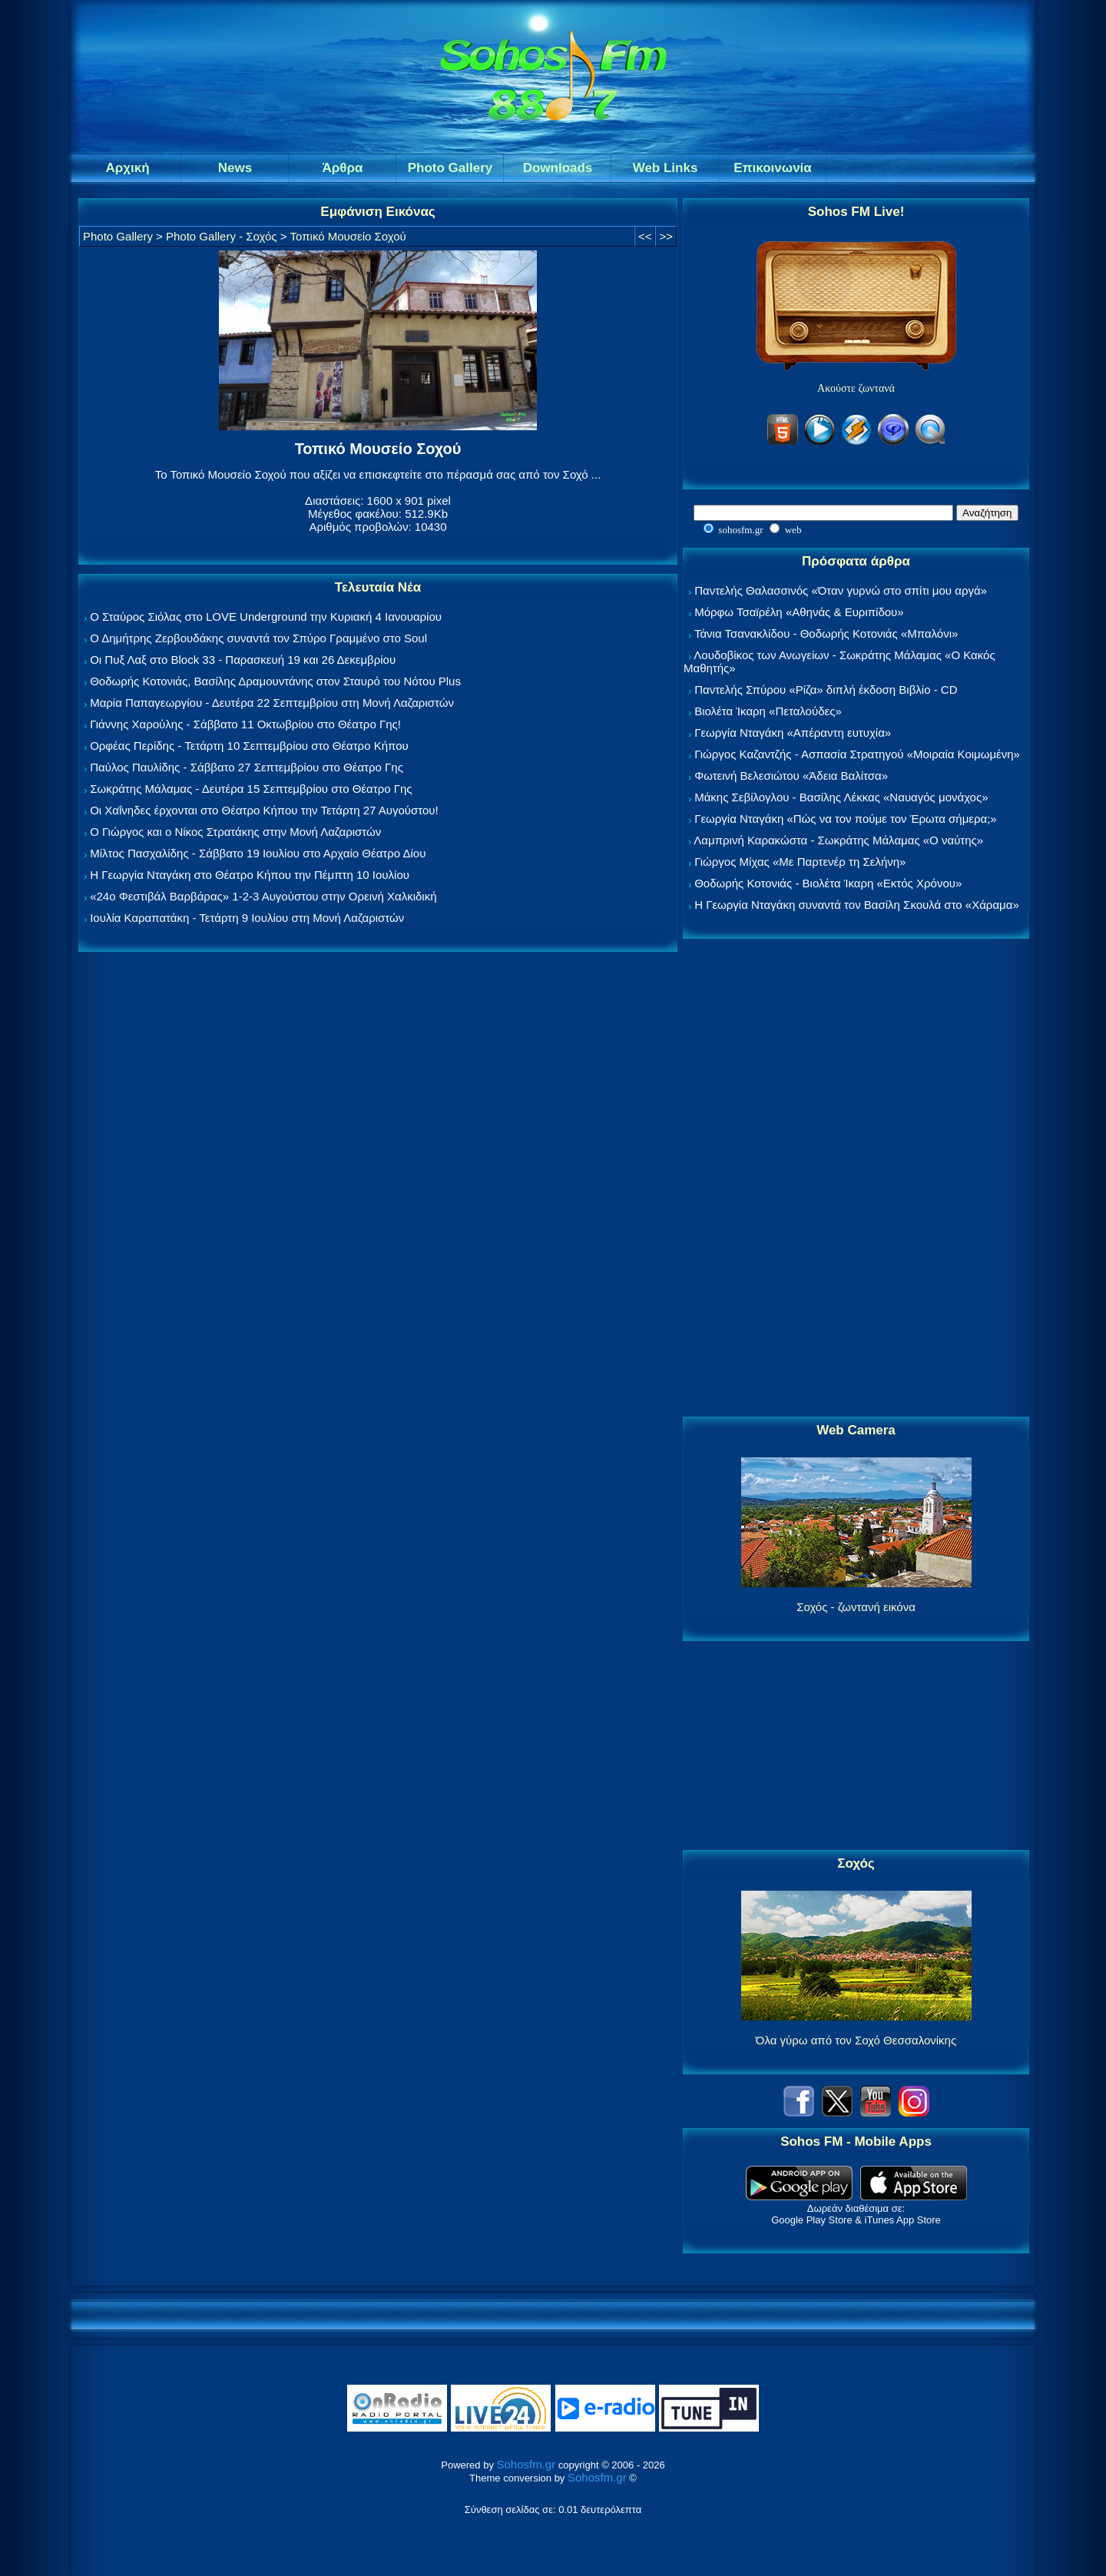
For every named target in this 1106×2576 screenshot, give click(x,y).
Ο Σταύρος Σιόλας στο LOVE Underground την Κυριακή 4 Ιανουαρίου (266, 616)
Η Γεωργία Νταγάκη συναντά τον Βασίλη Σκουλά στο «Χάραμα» (856, 904)
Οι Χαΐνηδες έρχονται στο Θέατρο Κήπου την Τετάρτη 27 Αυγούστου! (264, 810)
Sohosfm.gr (526, 2464)
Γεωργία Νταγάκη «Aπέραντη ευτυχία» (792, 732)
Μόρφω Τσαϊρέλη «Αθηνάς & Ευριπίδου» (798, 611)
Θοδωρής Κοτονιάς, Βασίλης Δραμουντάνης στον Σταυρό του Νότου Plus (275, 681)
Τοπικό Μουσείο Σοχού (348, 236)
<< (645, 236)
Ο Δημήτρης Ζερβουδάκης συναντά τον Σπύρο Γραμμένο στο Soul (258, 638)
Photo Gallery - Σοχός (221, 236)
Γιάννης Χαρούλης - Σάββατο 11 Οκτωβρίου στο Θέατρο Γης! (245, 724)
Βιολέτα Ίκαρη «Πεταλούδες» (768, 711)
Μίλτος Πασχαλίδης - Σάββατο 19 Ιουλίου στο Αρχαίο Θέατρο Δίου (258, 853)
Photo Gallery (118, 236)
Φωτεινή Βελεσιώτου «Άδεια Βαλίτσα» (791, 775)
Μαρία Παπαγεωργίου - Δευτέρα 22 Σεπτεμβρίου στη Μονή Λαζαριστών (272, 702)
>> (666, 236)
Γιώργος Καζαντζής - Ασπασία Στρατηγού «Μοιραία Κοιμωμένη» (857, 754)
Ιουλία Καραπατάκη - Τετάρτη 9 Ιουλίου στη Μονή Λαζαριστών (247, 917)
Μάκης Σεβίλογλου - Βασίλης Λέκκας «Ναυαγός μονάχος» (841, 797)
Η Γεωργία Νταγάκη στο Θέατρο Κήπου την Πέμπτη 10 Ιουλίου (249, 874)
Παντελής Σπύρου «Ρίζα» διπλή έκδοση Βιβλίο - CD (825, 689)
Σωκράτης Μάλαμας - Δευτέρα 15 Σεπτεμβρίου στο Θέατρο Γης (251, 788)
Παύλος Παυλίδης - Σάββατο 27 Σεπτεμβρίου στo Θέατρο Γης (246, 767)
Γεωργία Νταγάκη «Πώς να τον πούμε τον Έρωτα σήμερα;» (845, 818)
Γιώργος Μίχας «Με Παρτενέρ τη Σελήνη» (800, 861)
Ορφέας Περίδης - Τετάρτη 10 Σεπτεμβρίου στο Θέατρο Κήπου (249, 745)
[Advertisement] (856, 1178)
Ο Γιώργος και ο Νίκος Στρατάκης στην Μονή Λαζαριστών (235, 831)
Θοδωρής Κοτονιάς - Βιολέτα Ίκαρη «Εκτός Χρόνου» (828, 883)
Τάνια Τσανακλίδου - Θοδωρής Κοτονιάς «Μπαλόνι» (826, 633)
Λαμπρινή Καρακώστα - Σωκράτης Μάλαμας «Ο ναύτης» (838, 840)
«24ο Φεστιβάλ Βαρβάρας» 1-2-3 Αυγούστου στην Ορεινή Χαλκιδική (263, 896)
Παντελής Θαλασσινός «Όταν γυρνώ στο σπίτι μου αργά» (840, 590)
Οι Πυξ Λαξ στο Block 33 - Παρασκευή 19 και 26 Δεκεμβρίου (243, 659)
